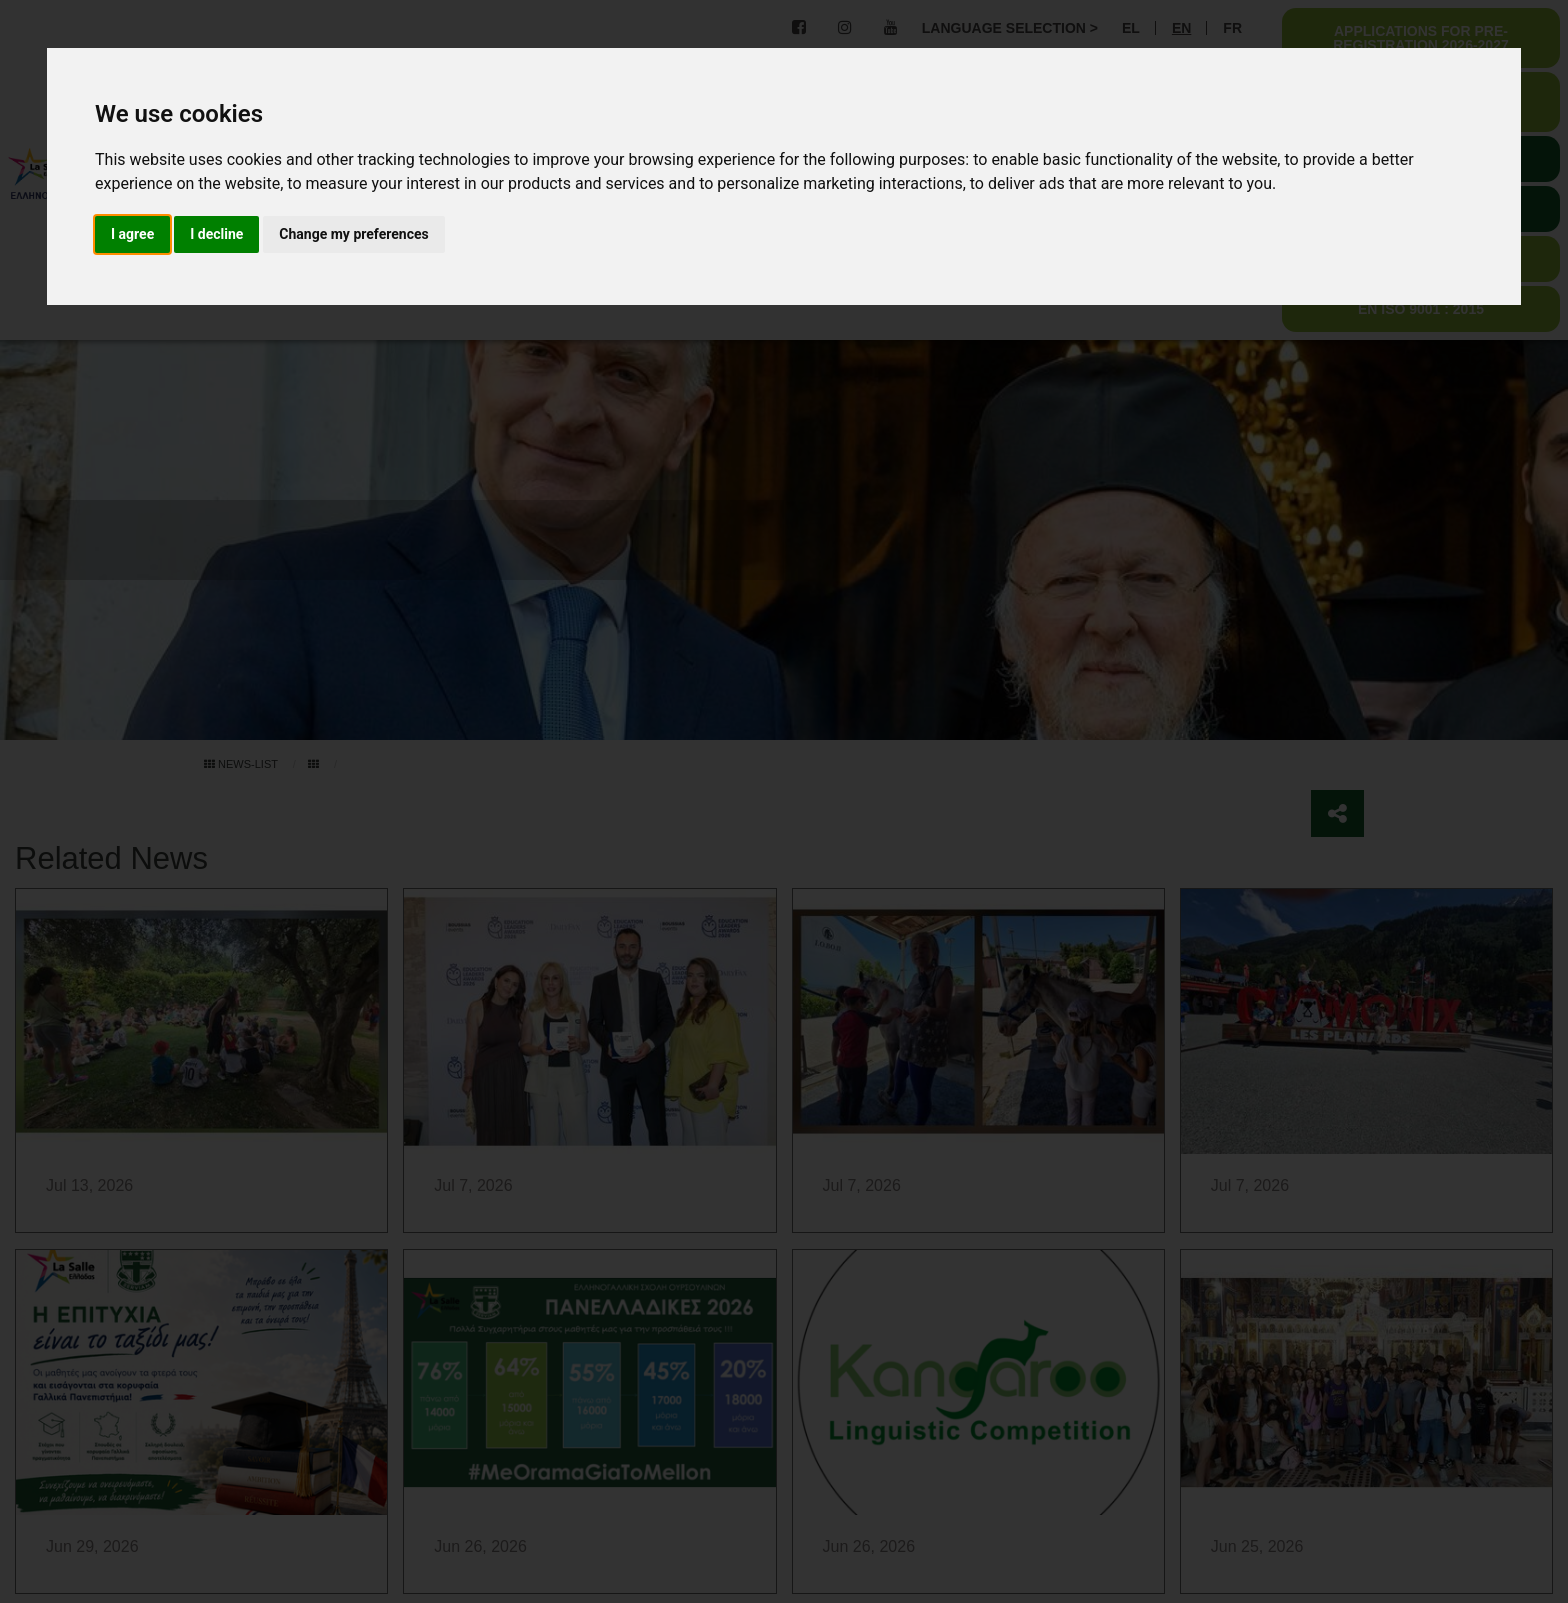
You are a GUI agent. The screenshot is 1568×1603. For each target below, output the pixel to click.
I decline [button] (216, 234)
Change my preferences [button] (353, 234)
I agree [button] (132, 234)
